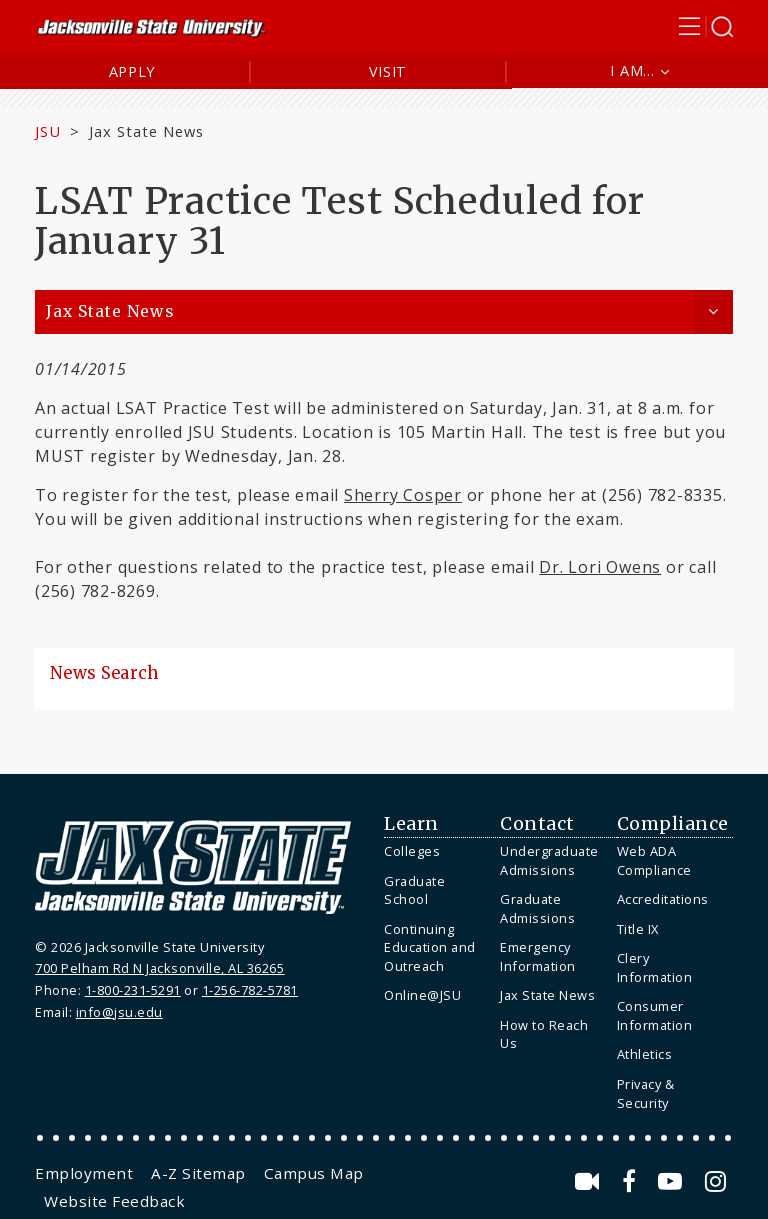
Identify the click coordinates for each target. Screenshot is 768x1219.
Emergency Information (538, 956)
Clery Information (655, 967)
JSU (48, 131)
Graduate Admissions (537, 908)
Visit (388, 71)
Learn (411, 824)
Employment (84, 1173)
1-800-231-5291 (133, 990)
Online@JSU (422, 995)
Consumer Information (655, 1015)
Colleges (412, 851)
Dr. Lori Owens (600, 567)
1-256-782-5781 (250, 990)
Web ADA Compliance (654, 860)
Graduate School (414, 890)
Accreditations (663, 899)
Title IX (638, 929)
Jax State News (146, 131)
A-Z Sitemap (198, 1173)
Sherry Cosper (403, 495)
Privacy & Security (646, 1093)
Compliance (673, 824)
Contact (537, 824)
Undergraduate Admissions (549, 860)
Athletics (645, 1054)
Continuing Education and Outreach (430, 947)
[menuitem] (437, 851)
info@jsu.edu (119, 1012)
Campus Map (314, 1173)
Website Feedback (114, 1201)
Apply (132, 71)
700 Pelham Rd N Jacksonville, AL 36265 (159, 968)
